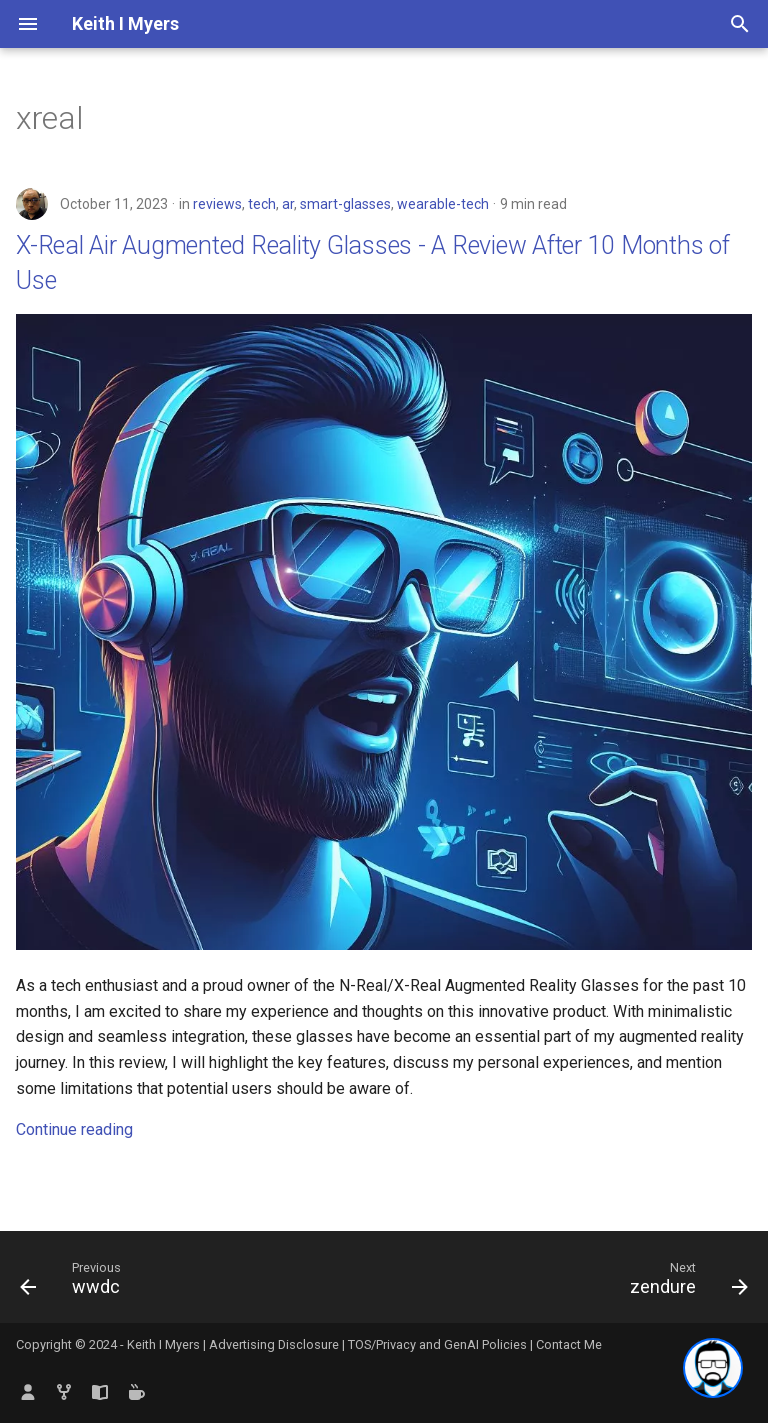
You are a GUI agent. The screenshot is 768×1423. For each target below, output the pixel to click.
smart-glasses (345, 204)
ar (288, 204)
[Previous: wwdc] (75, 1283)
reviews (217, 204)
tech (262, 204)
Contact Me (569, 1344)
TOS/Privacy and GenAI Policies (439, 1344)
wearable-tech (443, 204)
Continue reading (74, 1129)
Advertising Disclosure (274, 1344)
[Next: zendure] (684, 1283)
